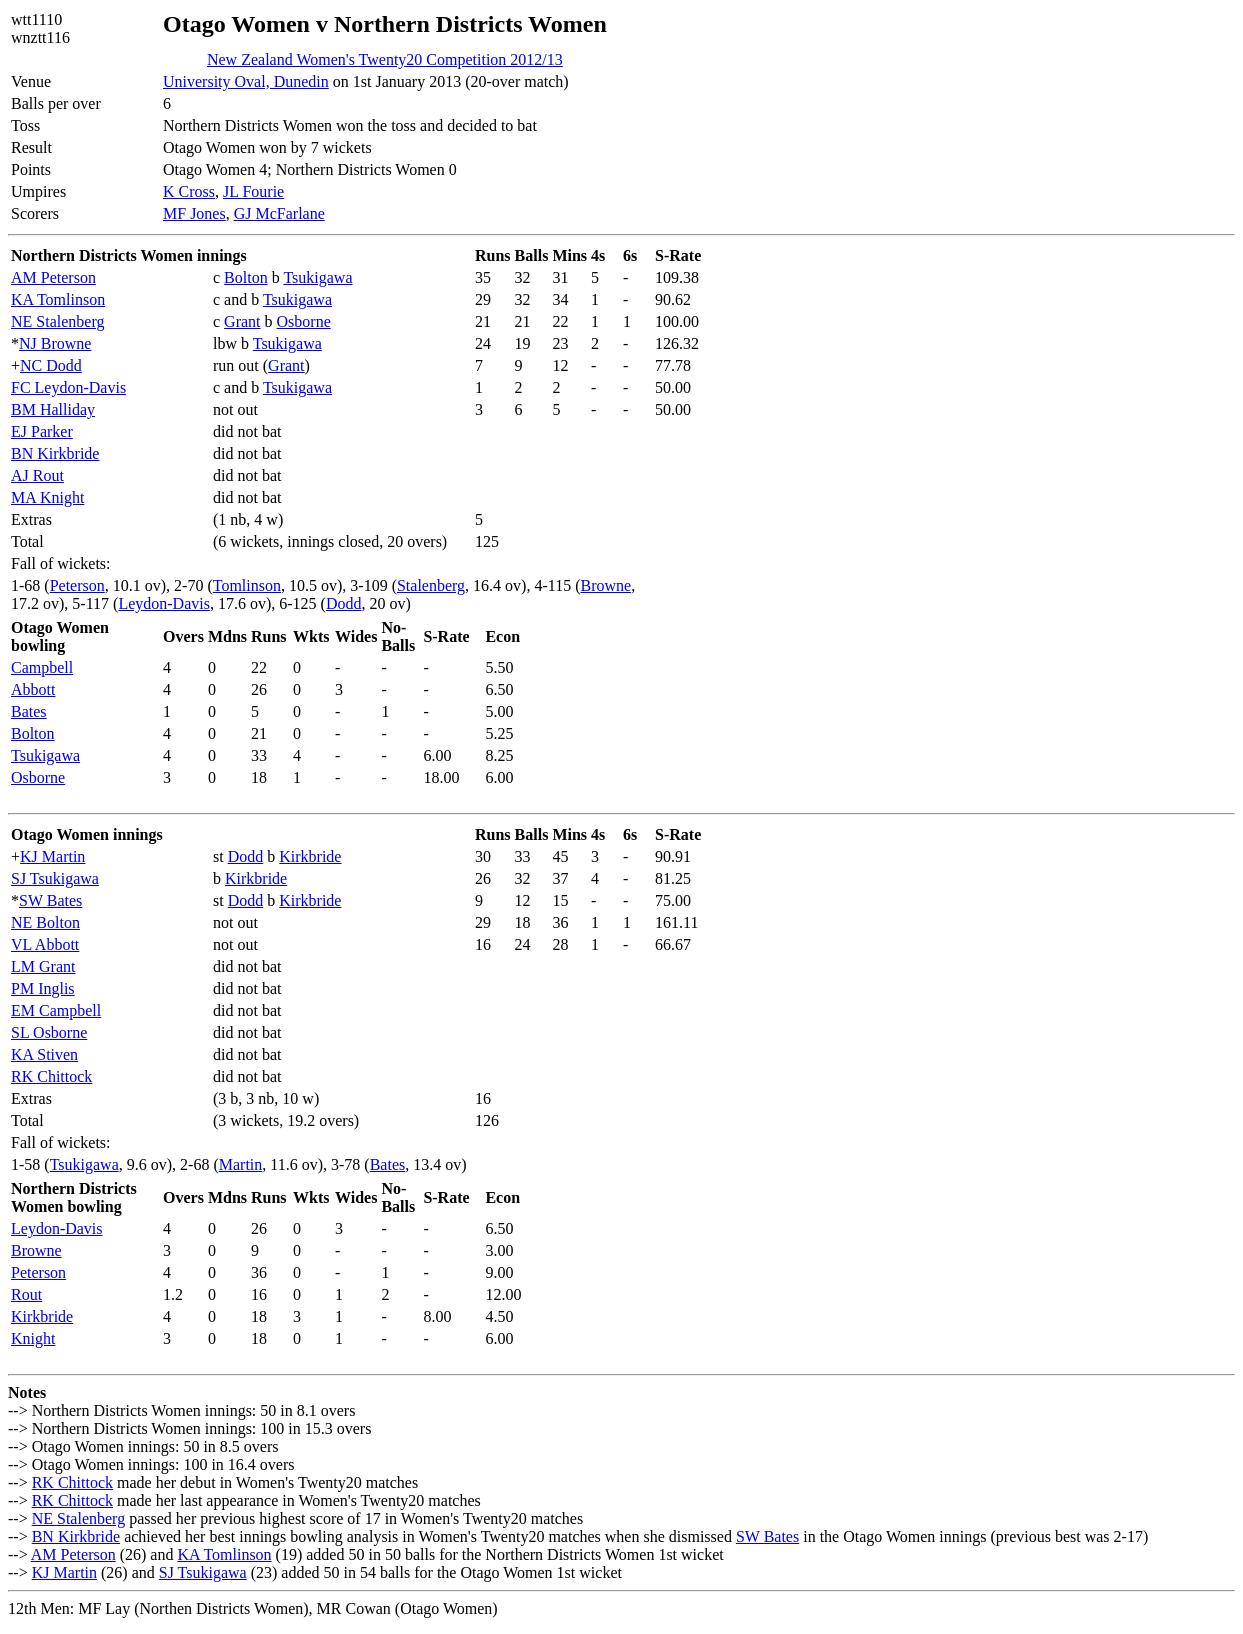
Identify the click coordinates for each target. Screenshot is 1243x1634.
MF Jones (194, 213)
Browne (605, 585)
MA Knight (47, 497)
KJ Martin (52, 856)
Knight (33, 1338)
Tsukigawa (317, 277)
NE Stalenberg (57, 321)
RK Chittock (51, 1076)
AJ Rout (37, 475)
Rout (26, 1294)
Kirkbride (310, 856)
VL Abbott (45, 944)
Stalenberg (431, 585)
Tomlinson (247, 585)
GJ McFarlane (279, 213)
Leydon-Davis (164, 603)
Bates (29, 711)
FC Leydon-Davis (68, 387)
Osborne (304, 321)
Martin (241, 1164)
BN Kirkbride (55, 453)
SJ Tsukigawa (55, 878)
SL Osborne (49, 1032)
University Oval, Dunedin (246, 81)
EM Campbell (56, 1010)
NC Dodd (51, 365)
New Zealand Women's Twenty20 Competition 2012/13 (385, 59)
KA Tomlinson (58, 299)
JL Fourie (253, 191)
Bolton (246, 277)
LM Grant (43, 966)
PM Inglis (43, 988)
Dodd (344, 603)
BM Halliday (53, 409)
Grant (242, 321)
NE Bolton (45, 922)
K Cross (189, 191)
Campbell (42, 667)
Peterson (77, 585)
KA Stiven (44, 1054)
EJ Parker (42, 431)
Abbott (33, 689)
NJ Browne (55, 343)
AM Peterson (53, 277)
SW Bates (50, 900)
